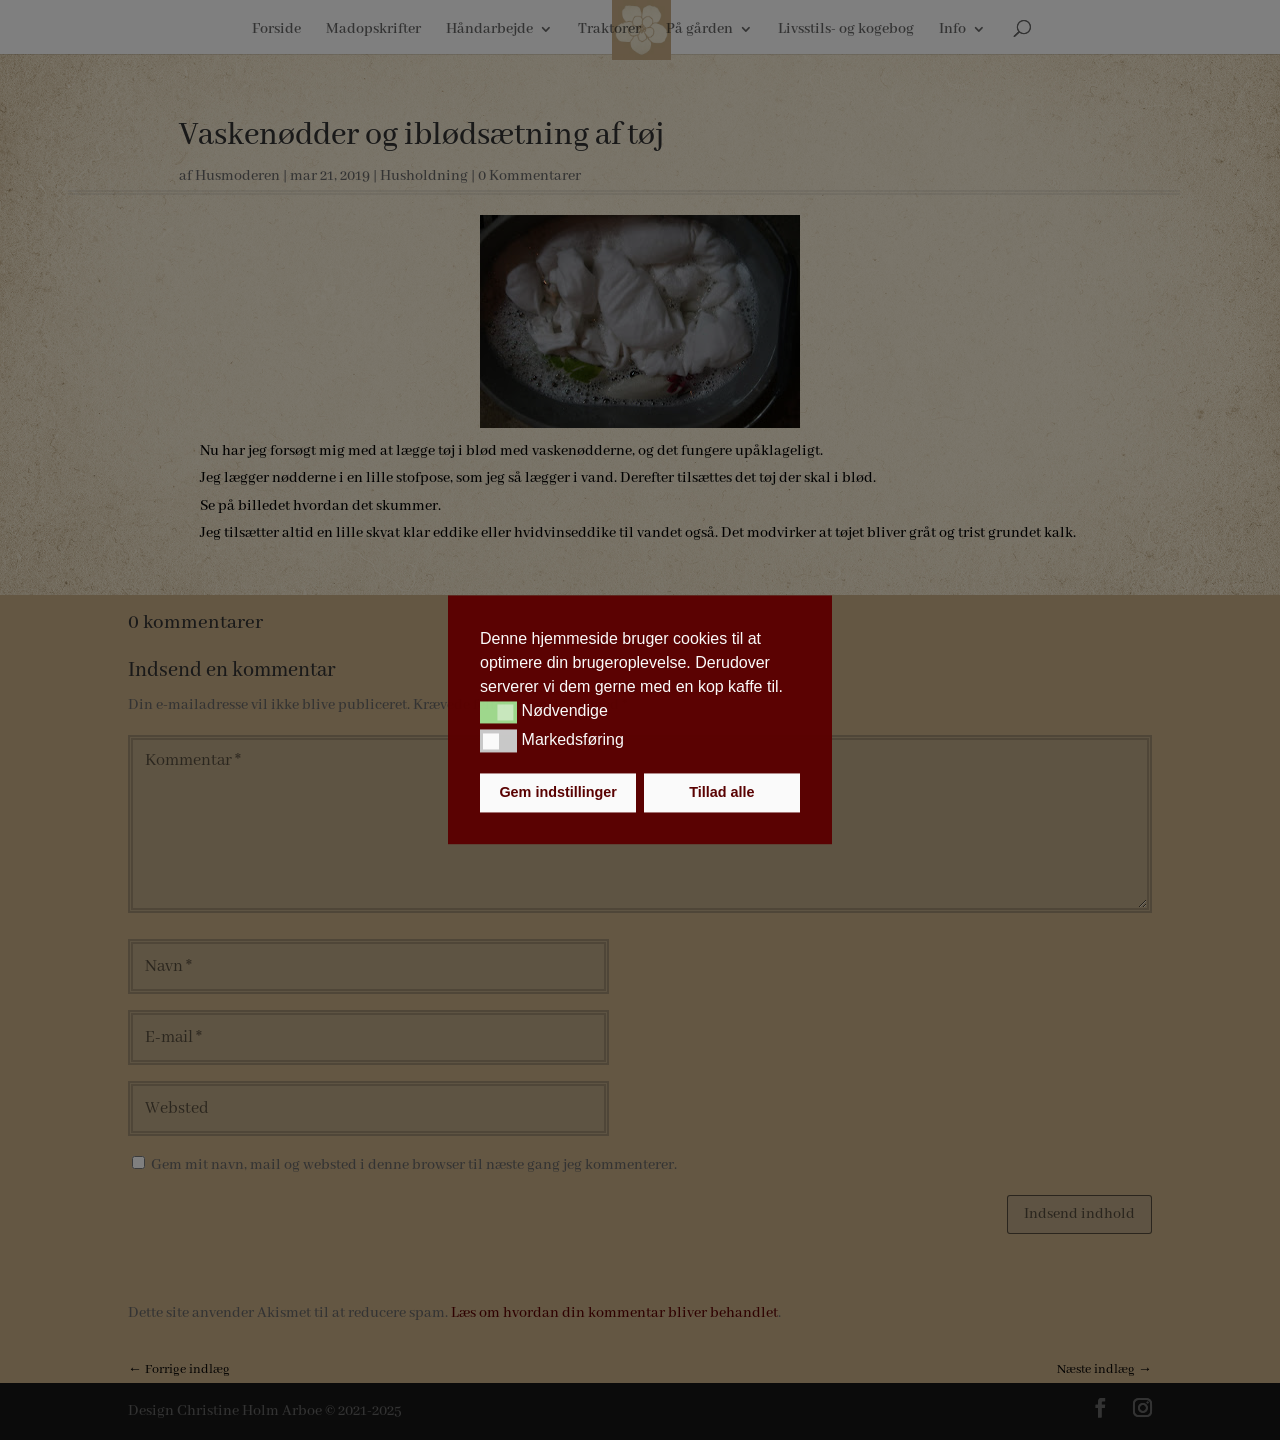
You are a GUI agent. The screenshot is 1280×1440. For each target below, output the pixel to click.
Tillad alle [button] (721, 793)
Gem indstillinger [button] (558, 793)
